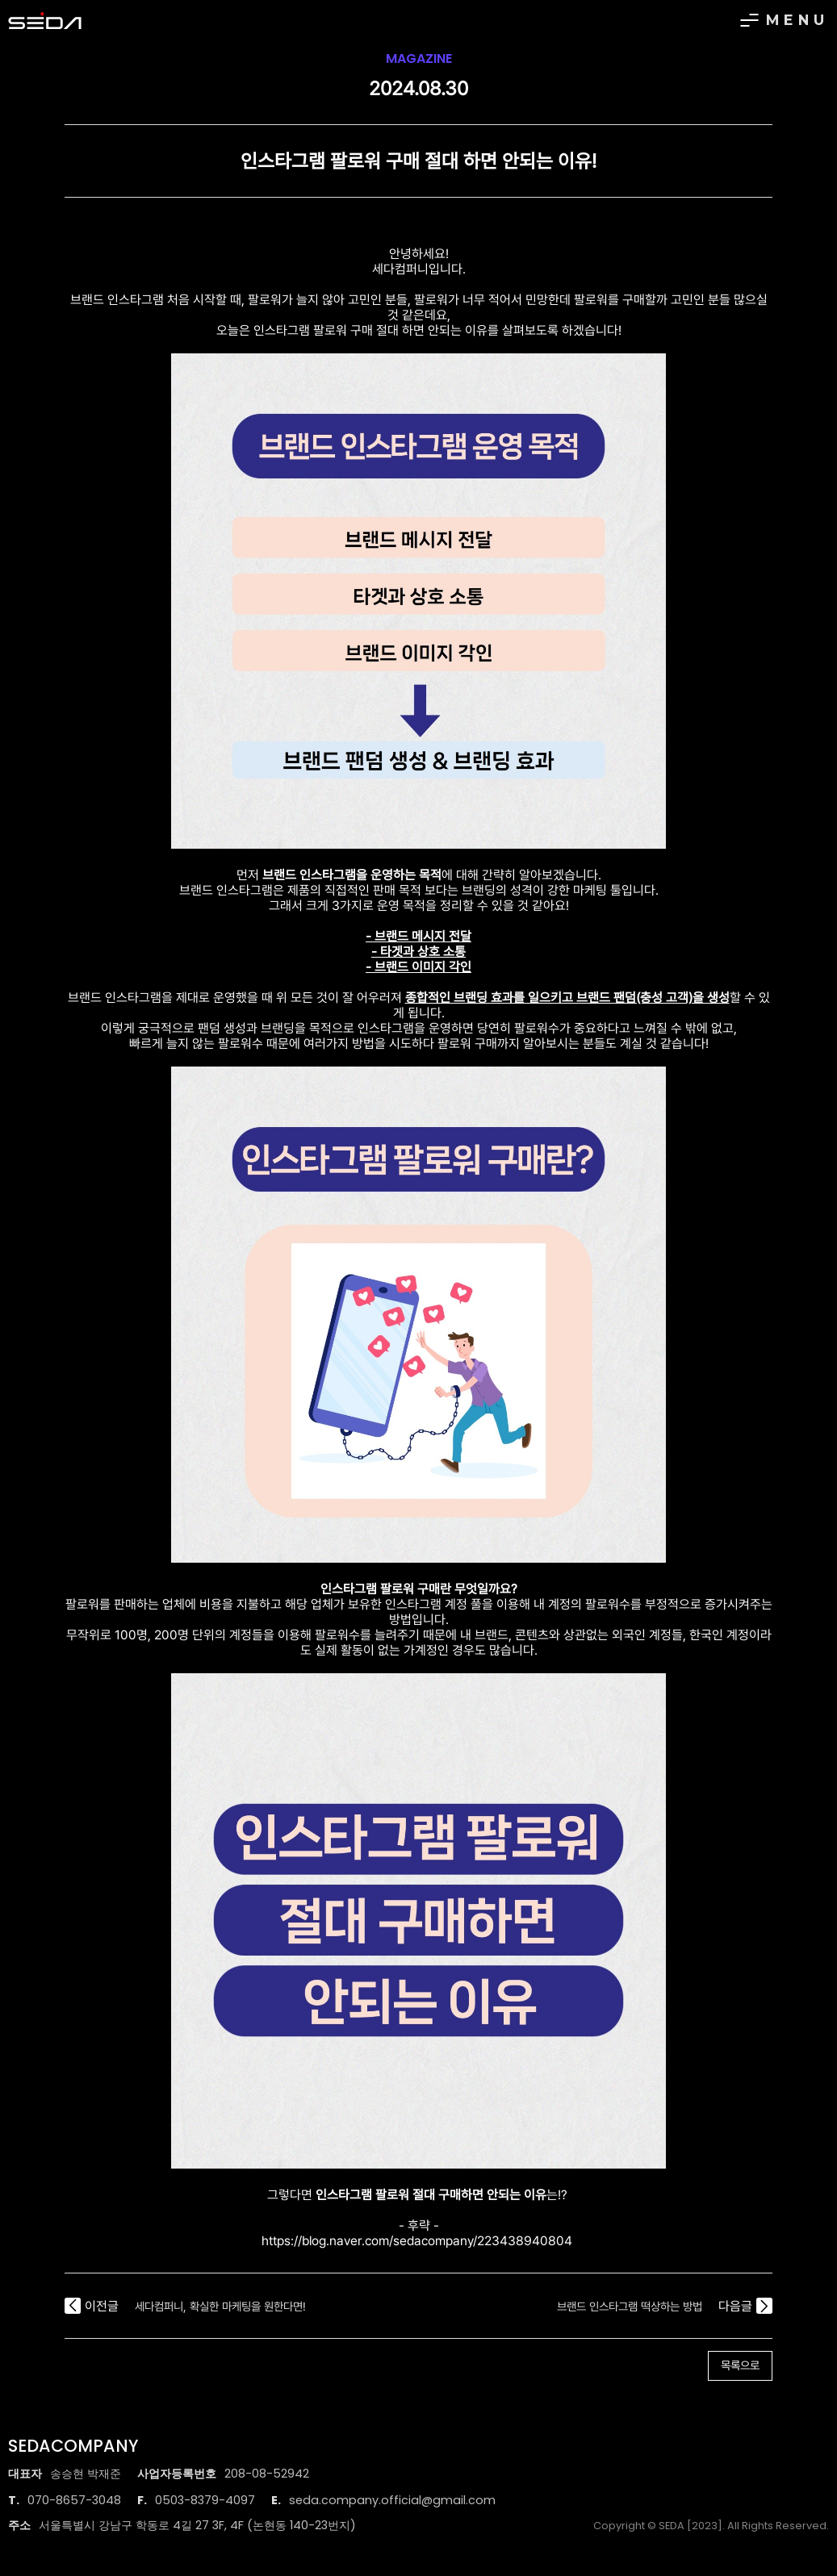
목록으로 (740, 2365)
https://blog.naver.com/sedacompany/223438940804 (417, 2240)
